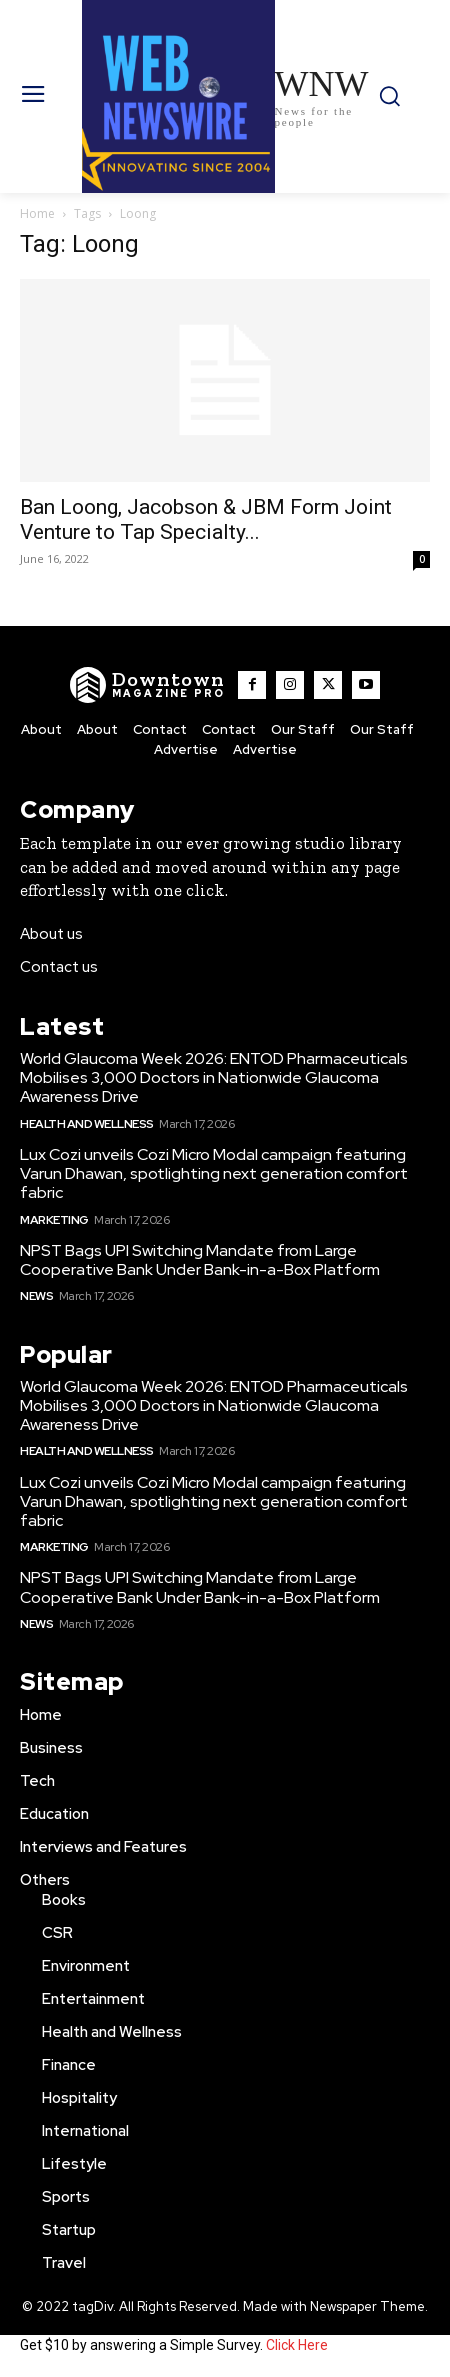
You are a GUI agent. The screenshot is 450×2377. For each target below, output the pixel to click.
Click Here (297, 2345)
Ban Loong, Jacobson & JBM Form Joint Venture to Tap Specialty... (206, 519)
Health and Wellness (87, 1124)
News (36, 1296)
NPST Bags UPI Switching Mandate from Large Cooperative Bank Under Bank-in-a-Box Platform (200, 1260)
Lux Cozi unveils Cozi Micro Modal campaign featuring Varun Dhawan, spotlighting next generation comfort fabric (214, 1173)
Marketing (54, 1220)
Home (37, 213)
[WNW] (147, 685)
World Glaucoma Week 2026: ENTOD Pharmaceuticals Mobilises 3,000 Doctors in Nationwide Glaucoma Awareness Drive (214, 1077)
